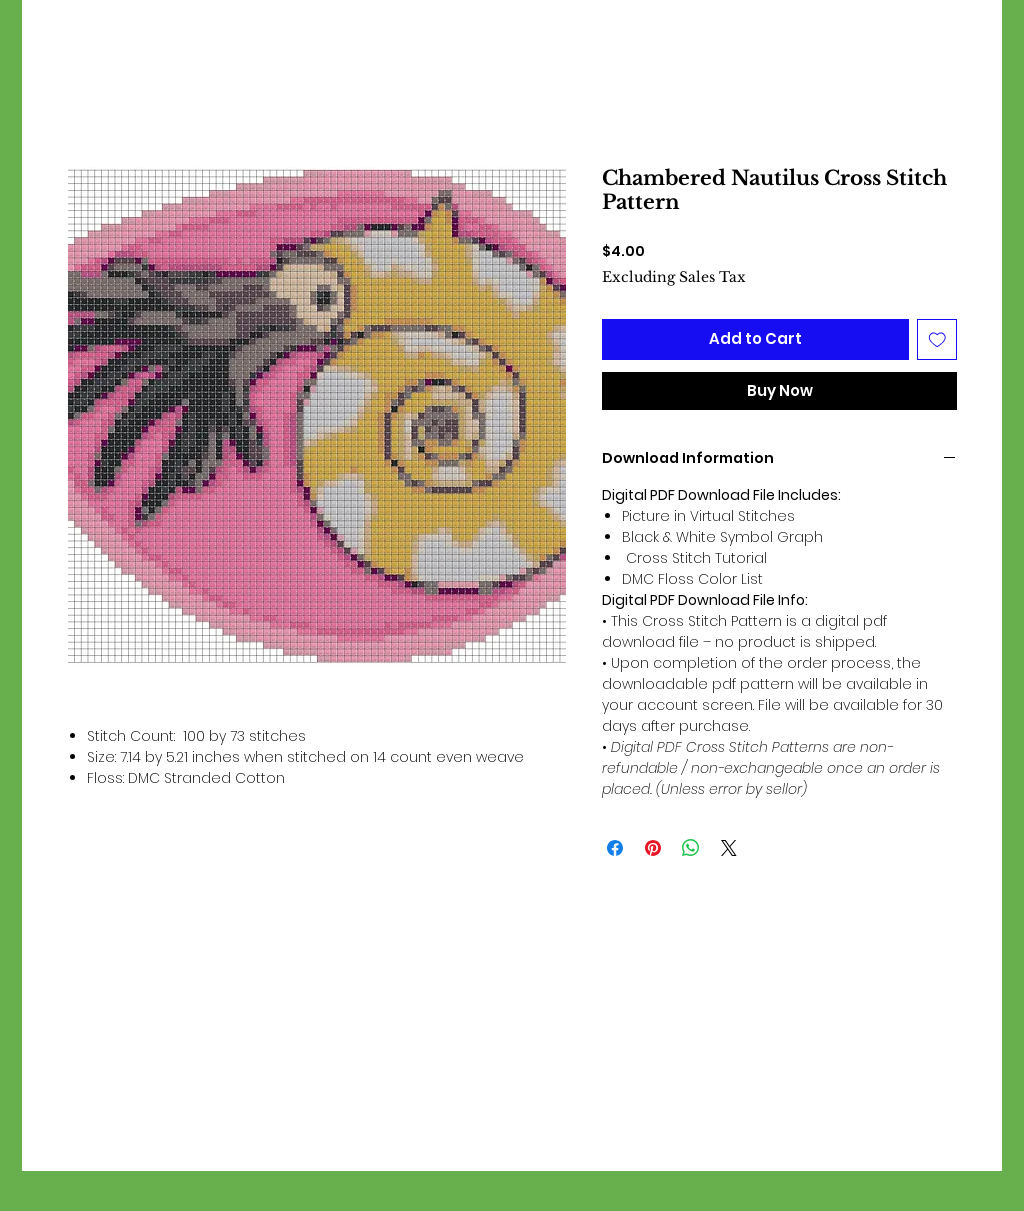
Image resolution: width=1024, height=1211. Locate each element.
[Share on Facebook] (615, 848)
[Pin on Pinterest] (653, 848)
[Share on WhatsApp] (691, 848)
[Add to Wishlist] (937, 339)
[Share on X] (729, 848)
